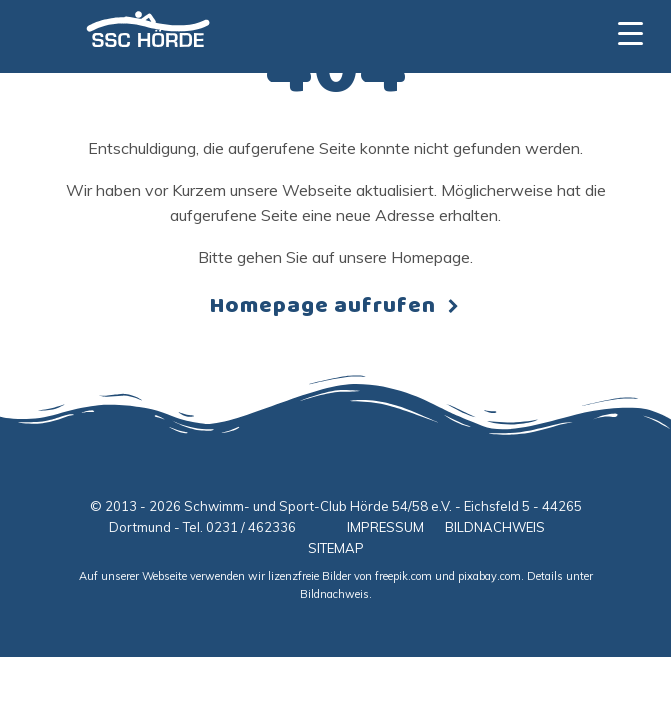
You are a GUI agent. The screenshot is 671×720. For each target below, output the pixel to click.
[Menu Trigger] (630, 32)
